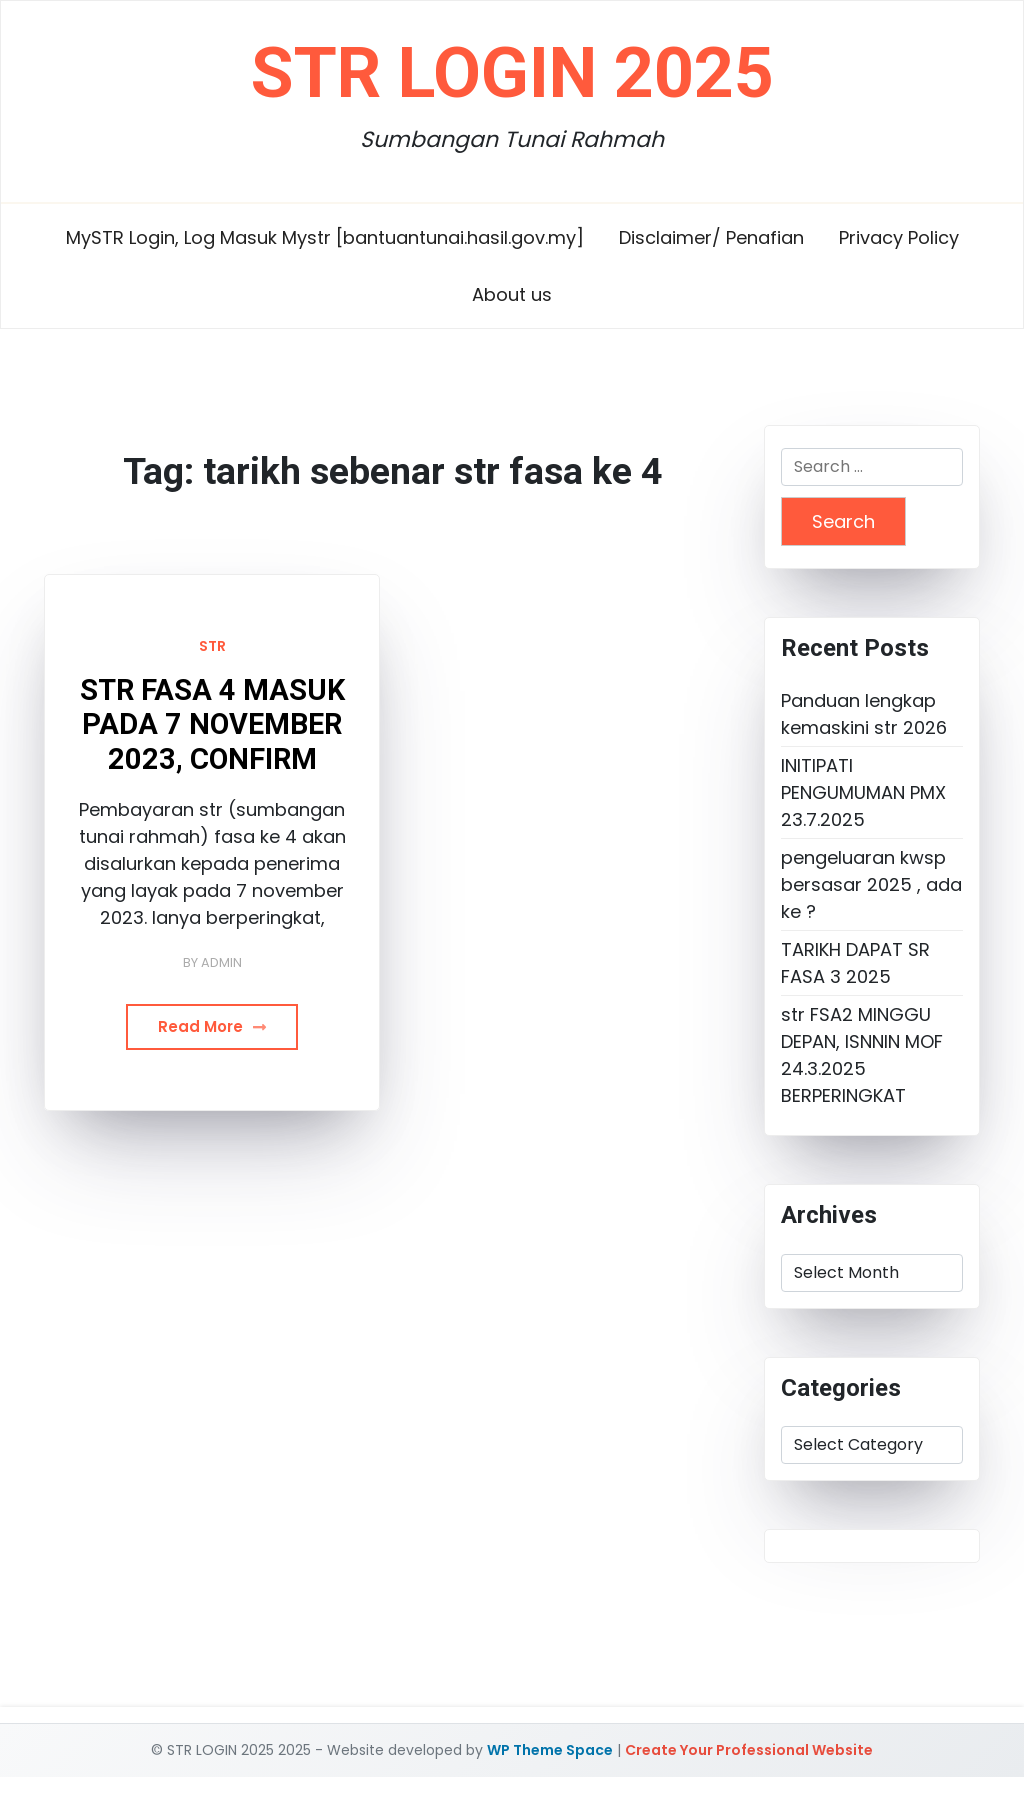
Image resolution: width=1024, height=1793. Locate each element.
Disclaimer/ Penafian (711, 237)
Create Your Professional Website (749, 1750)
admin (221, 962)
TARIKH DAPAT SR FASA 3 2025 (855, 963)
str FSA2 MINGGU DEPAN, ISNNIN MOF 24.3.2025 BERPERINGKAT (862, 1055)
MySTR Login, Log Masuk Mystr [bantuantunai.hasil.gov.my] (325, 237)
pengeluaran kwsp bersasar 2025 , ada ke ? (871, 884)
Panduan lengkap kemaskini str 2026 (864, 714)
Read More (212, 1026)
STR (212, 646)
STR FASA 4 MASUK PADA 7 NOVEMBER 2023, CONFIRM (212, 724)
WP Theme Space (550, 1750)
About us (512, 294)
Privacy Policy (899, 237)
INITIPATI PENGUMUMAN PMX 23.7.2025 (863, 792)
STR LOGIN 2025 (512, 73)
